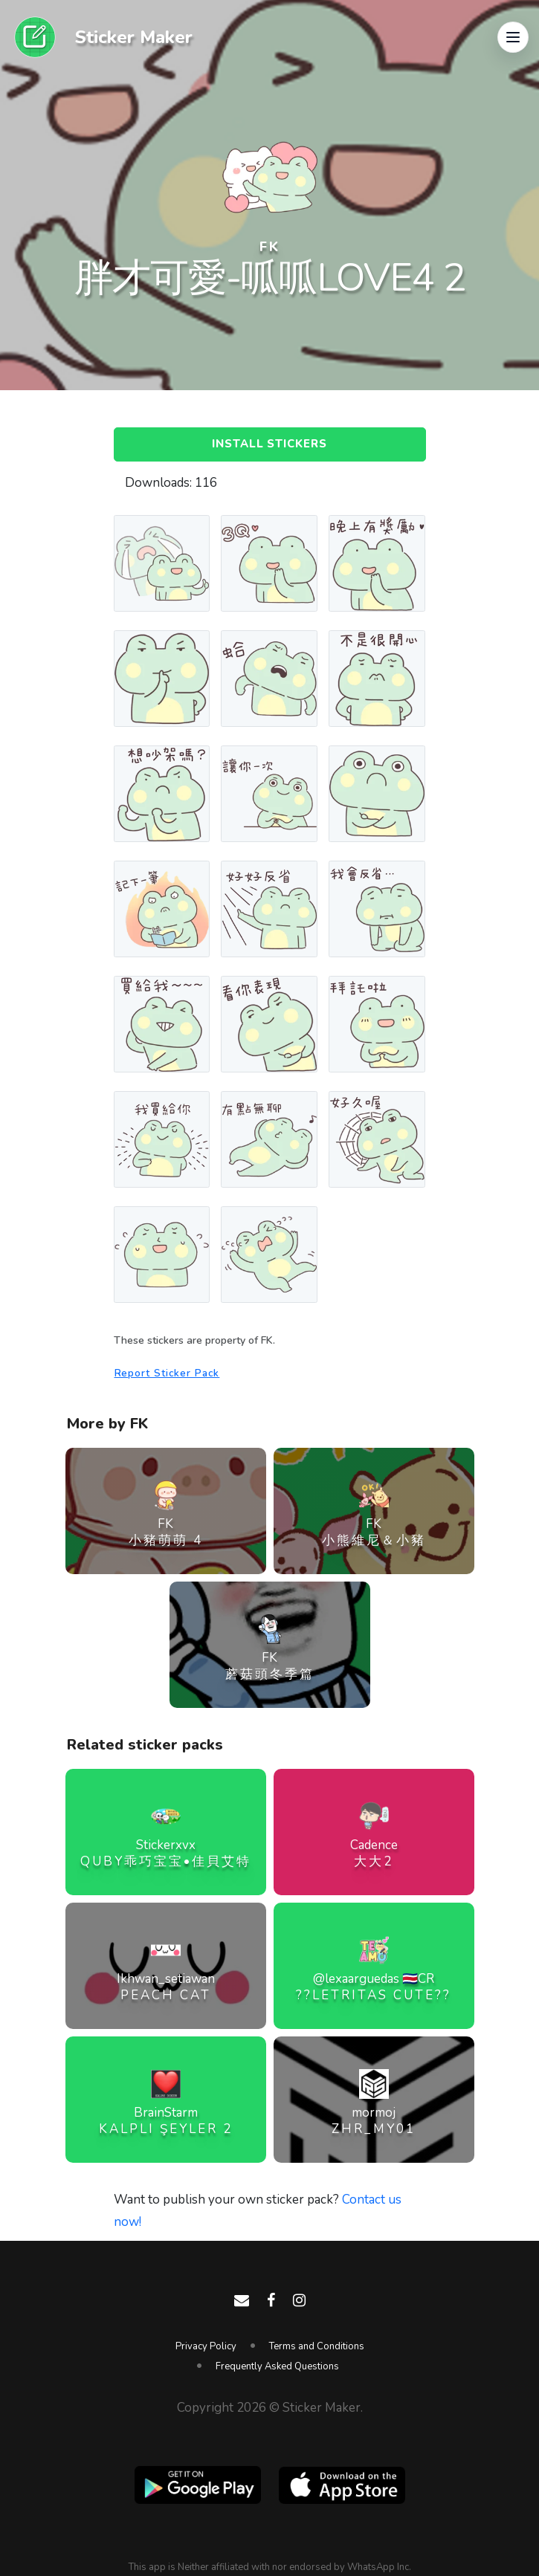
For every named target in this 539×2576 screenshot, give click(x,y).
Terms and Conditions (316, 2346)
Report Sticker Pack (167, 1373)
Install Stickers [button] (270, 444)
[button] (513, 37)
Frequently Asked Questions (277, 2366)
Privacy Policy (205, 2346)
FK (269, 247)
